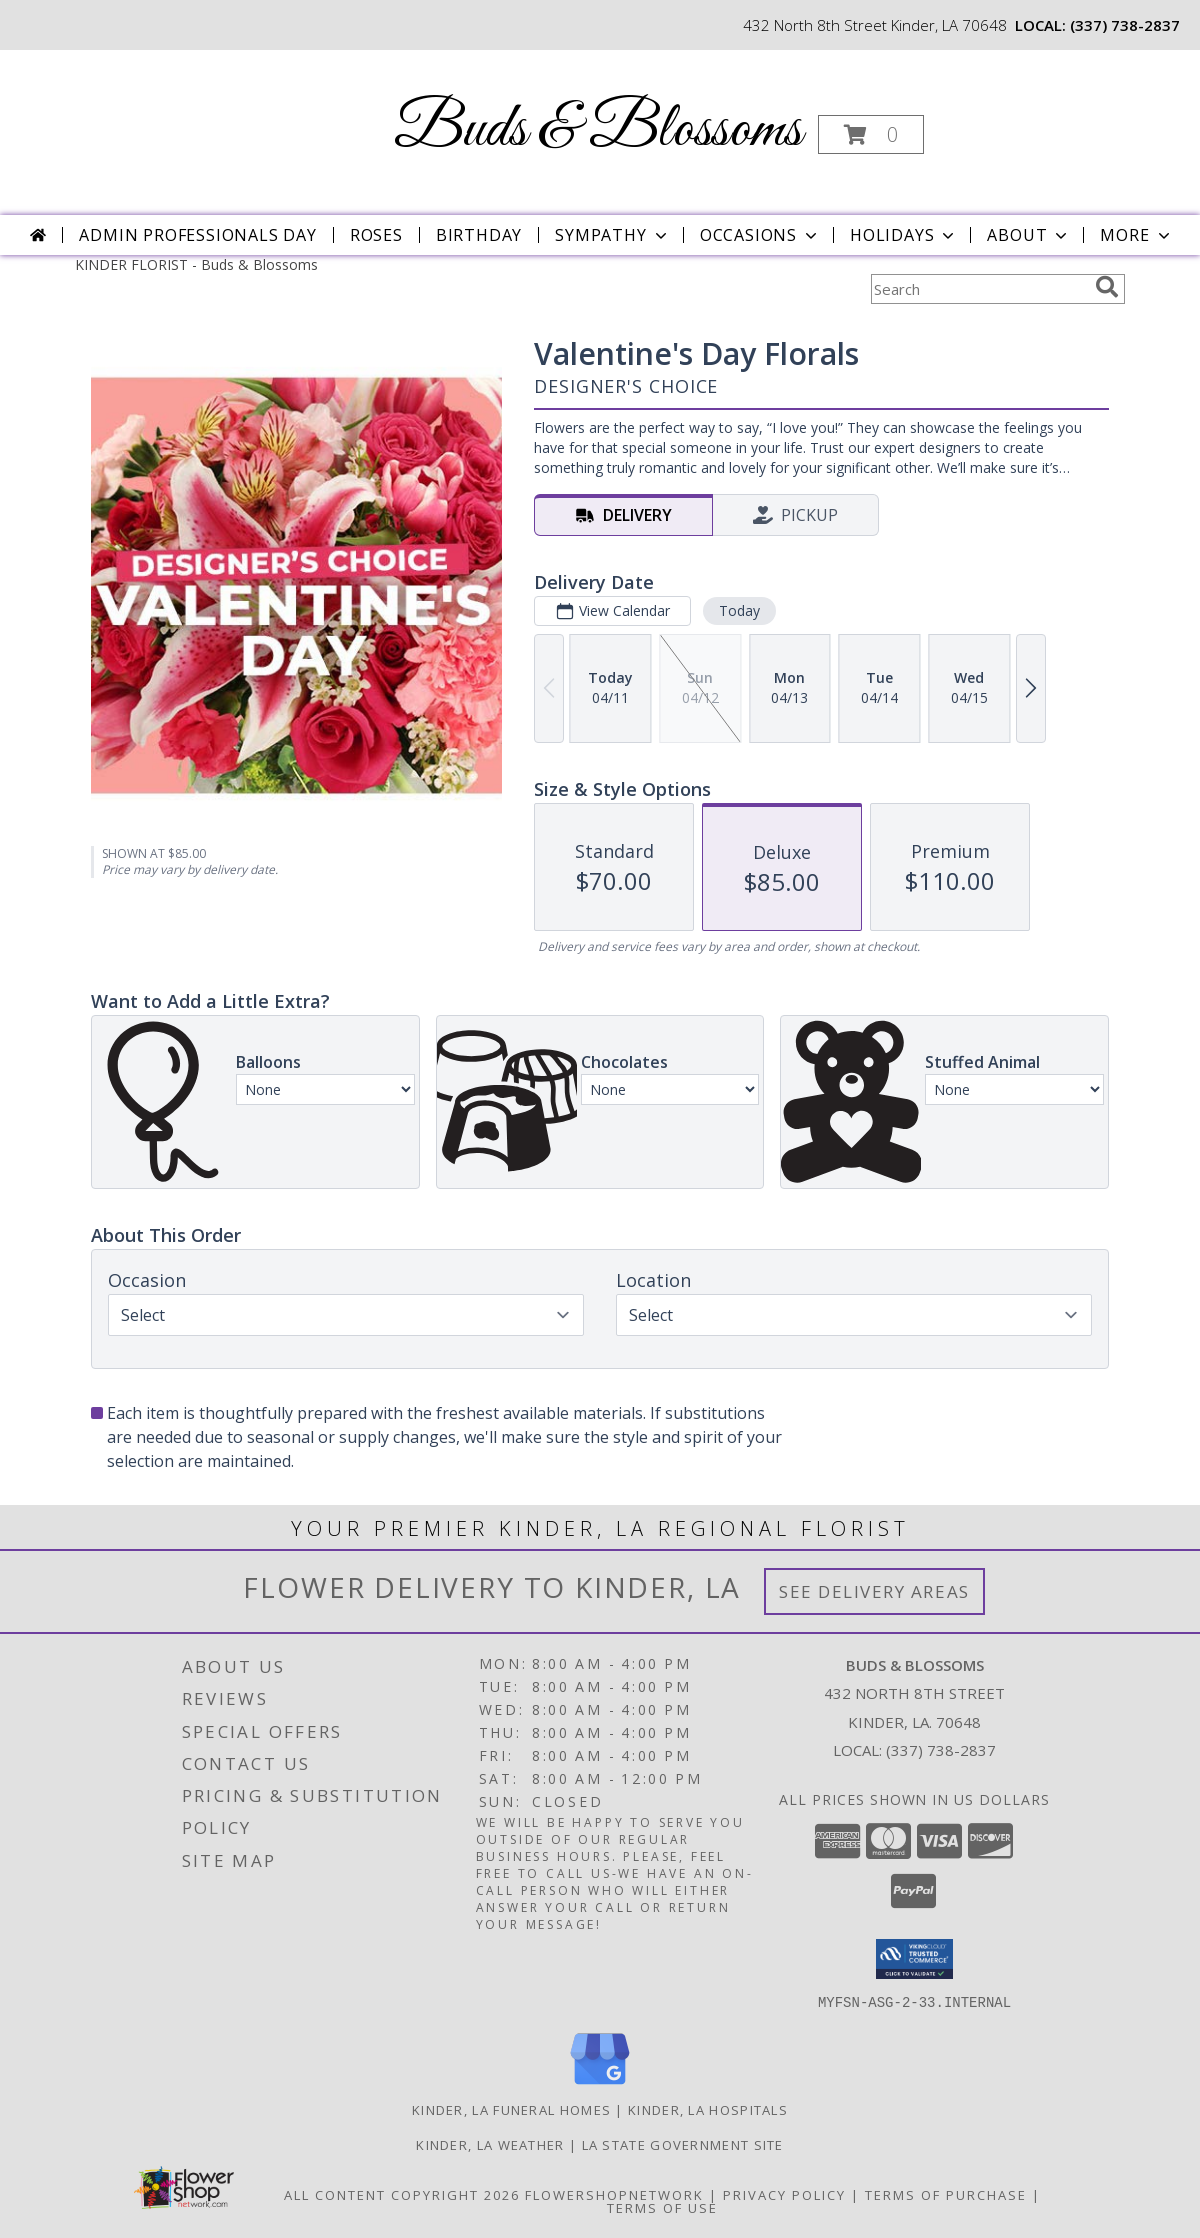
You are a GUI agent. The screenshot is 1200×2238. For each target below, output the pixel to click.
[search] (1107, 287)
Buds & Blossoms (598, 130)
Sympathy (612, 235)
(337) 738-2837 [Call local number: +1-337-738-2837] (1125, 25)
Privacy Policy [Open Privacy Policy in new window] (784, 2194)
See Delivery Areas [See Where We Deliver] (874, 1591)
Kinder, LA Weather (490, 2144)
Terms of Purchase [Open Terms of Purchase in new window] (946, 2194)
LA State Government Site (683, 2144)
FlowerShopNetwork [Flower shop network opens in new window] (614, 2194)
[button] (871, 134)
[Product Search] (979, 289)
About (1029, 235)
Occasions (760, 235)
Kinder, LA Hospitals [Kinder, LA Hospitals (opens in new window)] (708, 2109)
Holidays (904, 235)
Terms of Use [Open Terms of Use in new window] (662, 2207)
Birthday (479, 235)
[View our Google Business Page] (600, 2084)
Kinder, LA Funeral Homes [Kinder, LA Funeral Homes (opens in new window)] (511, 2109)
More (1136, 235)
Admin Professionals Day (197, 235)
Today (739, 610)
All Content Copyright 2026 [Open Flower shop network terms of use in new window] (402, 2194)
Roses (376, 235)
